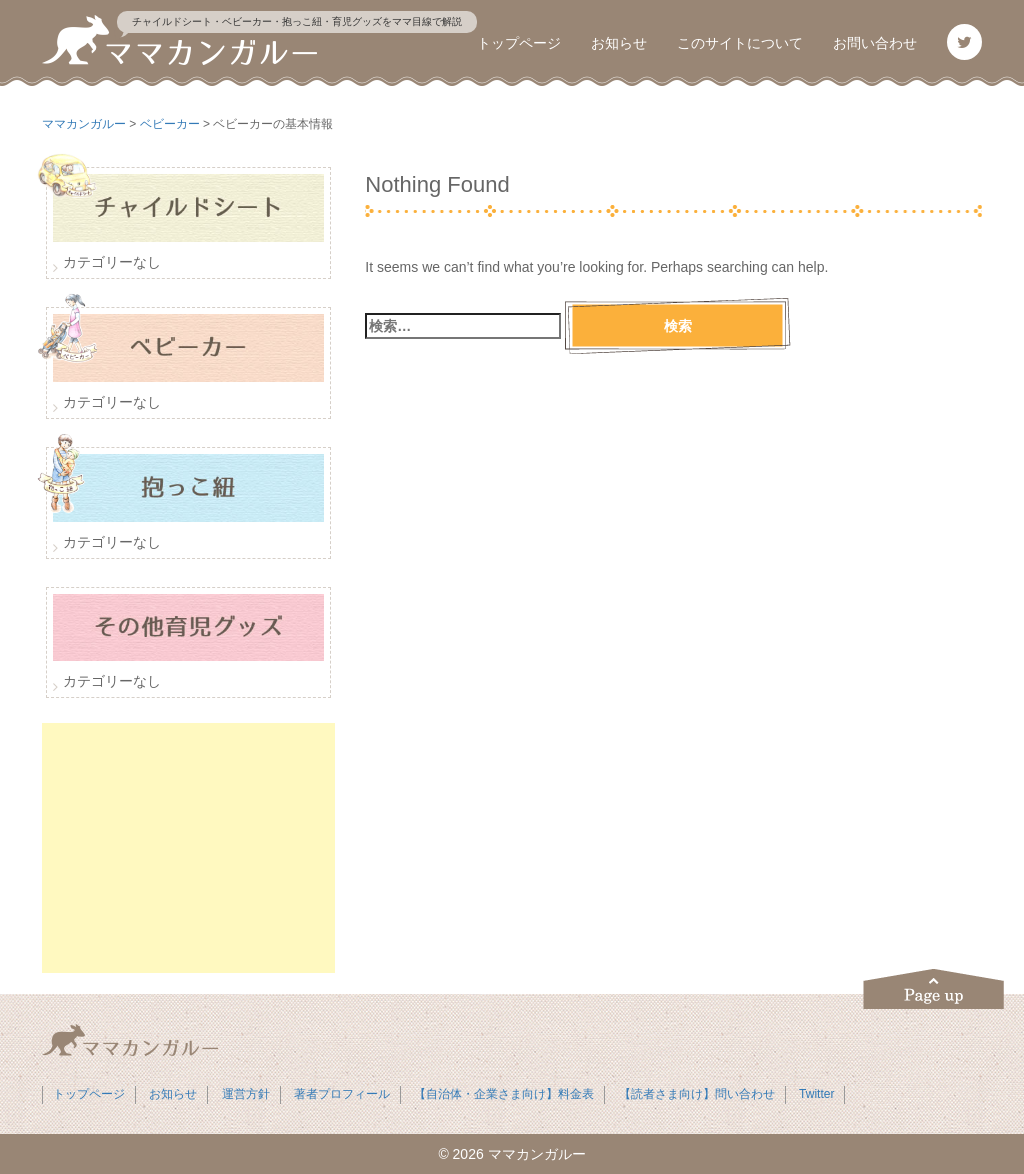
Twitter (816, 1094)
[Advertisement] (188, 848)
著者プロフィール (342, 1094)
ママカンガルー (537, 1154)
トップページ (519, 43)
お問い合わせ (875, 43)
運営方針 (246, 1094)
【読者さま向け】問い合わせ (697, 1094)
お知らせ (619, 43)
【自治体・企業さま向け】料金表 (504, 1094)
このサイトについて (740, 43)
